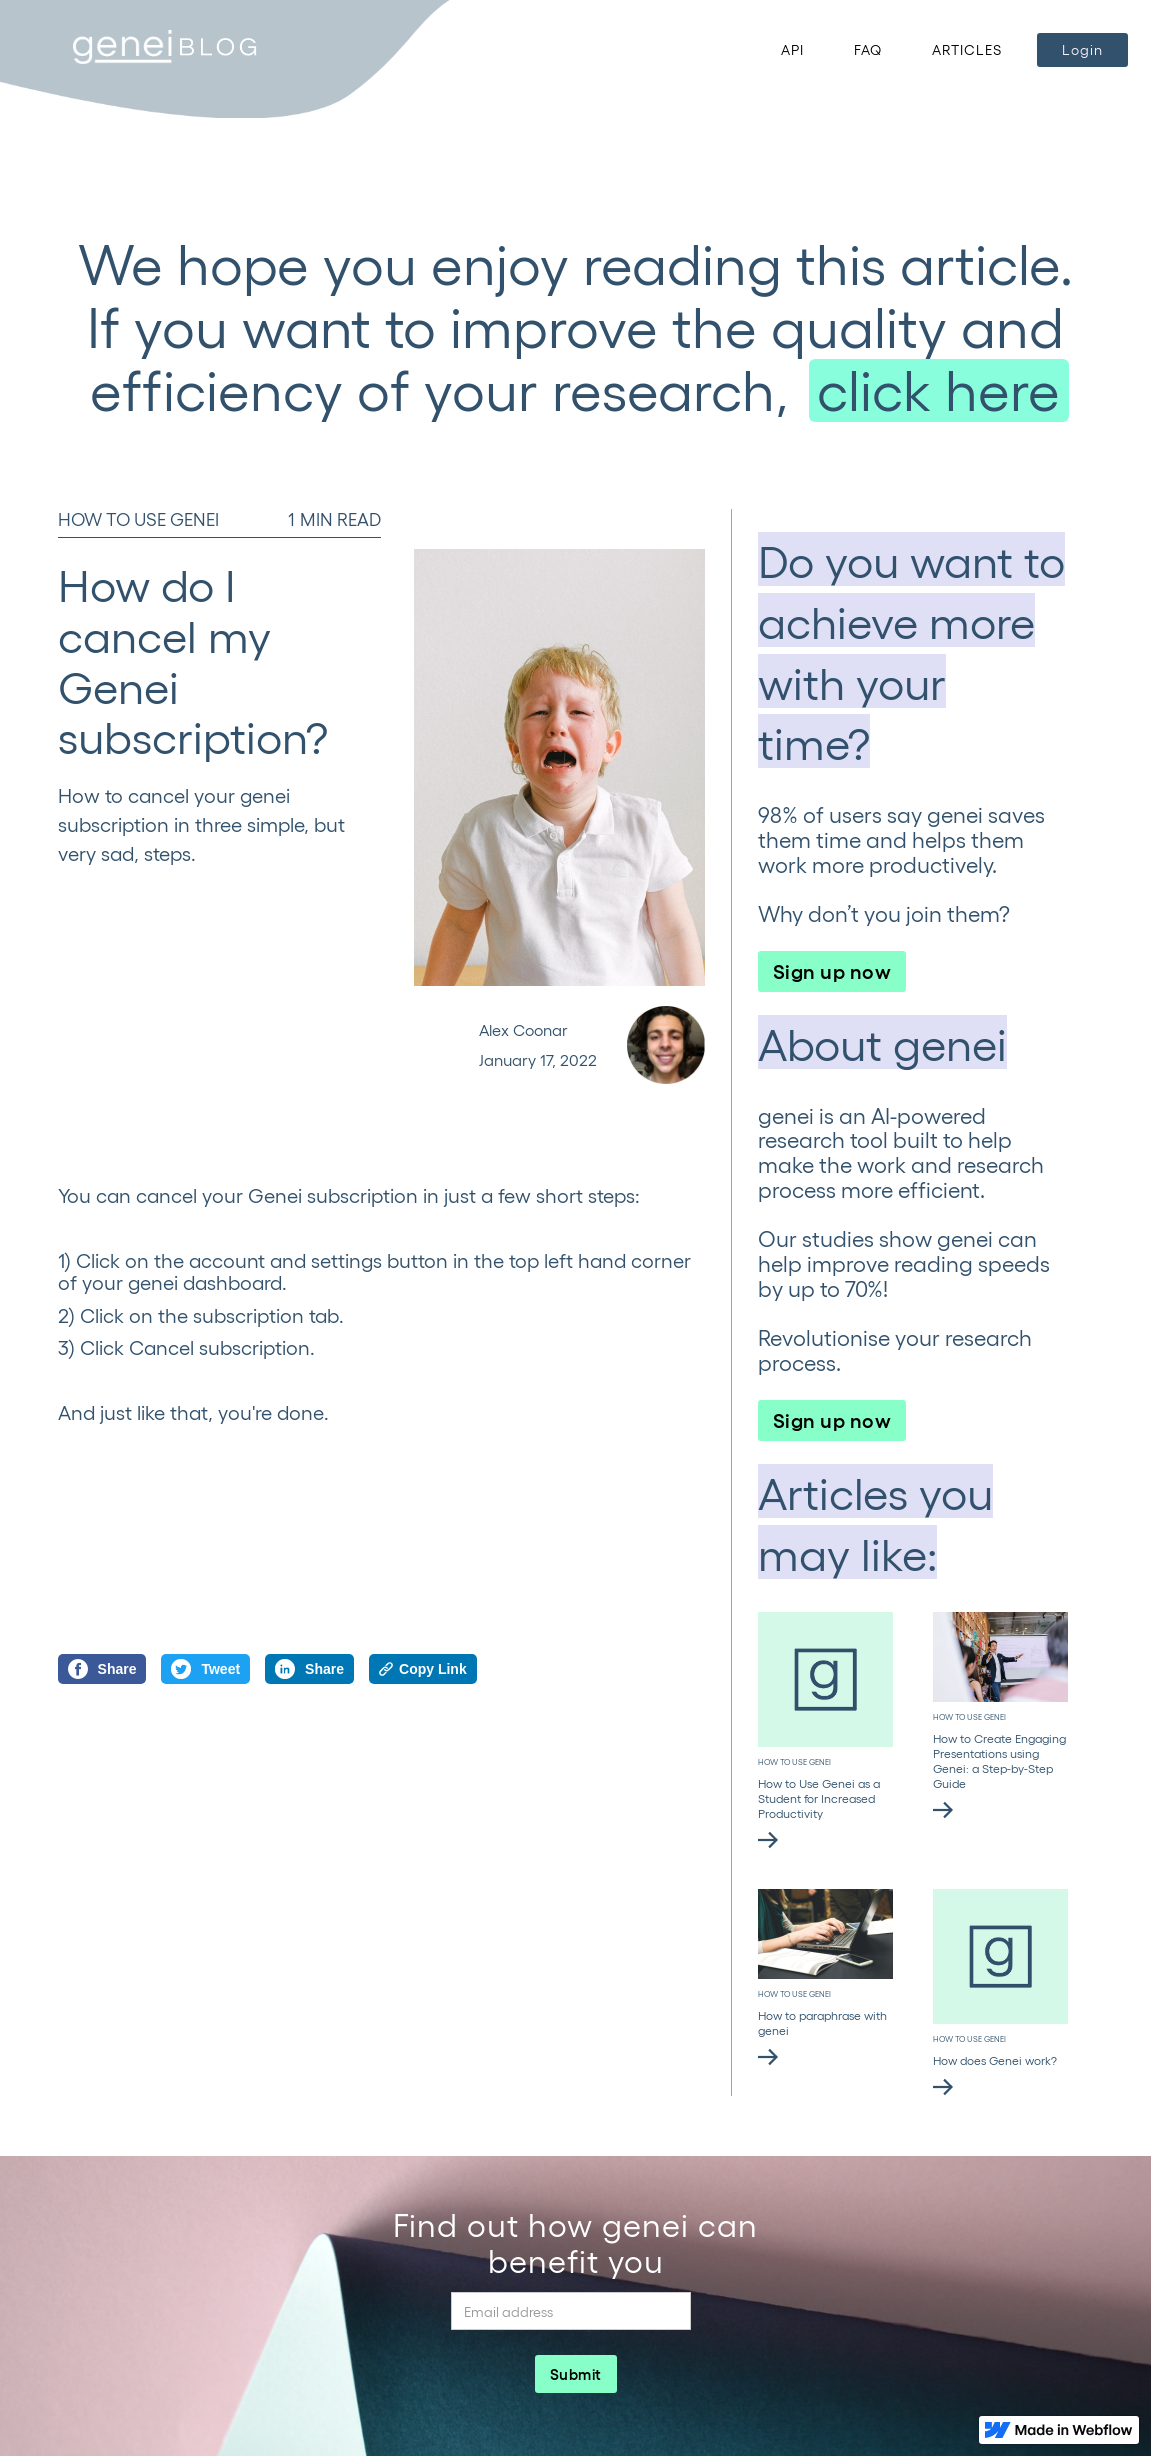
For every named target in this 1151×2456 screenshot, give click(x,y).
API (792, 49)
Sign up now (832, 970)
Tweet (205, 1669)
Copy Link (423, 1669)
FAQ (868, 49)
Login (1082, 49)
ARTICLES (967, 49)
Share (102, 1669)
